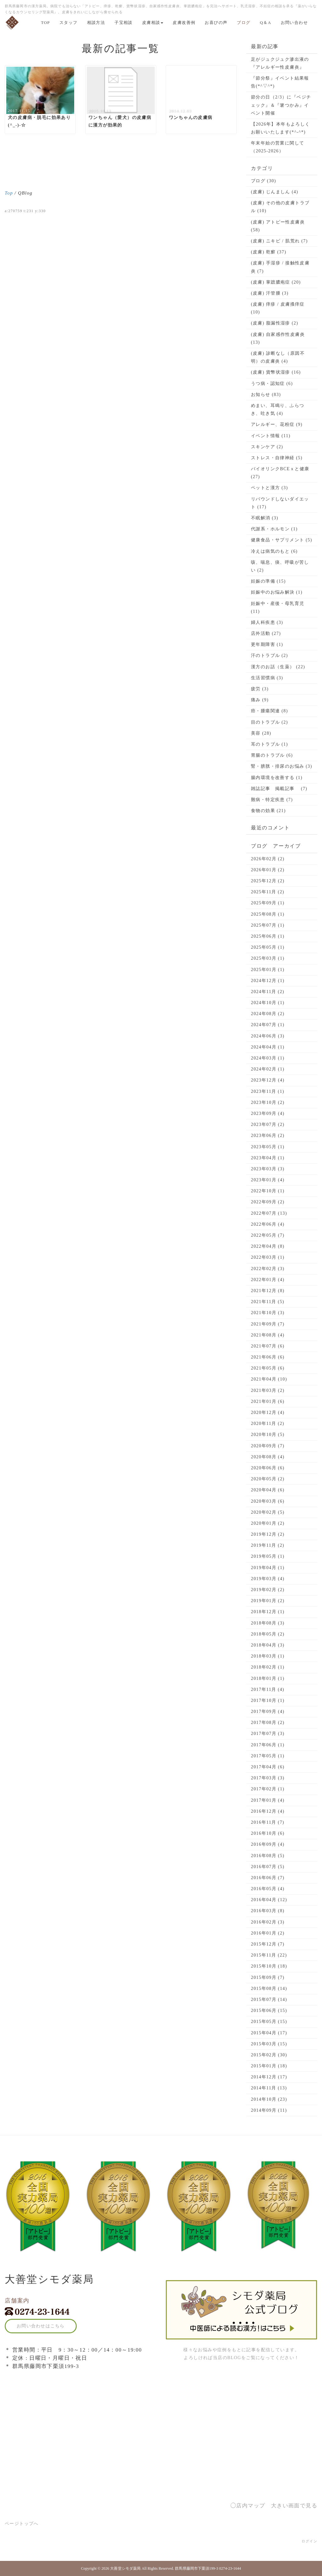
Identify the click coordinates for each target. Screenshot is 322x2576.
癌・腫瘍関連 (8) (269, 711)
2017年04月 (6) (268, 1767)
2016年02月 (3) (268, 1922)
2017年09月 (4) (268, 1711)
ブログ (243, 22)
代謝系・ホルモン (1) (274, 529)
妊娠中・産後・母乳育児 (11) (277, 607)
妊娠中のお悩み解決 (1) (277, 592)
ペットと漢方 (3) (269, 487)
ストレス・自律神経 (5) (277, 457)
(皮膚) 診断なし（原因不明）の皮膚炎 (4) (278, 357)
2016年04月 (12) (269, 1899)
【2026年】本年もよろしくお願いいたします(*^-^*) (280, 128)
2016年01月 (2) (268, 1933)
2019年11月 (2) (267, 1545)
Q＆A (265, 22)
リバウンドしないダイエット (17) (280, 503)
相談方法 (96, 22)
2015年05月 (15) (269, 2021)
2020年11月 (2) (267, 1423)
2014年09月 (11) (269, 2110)
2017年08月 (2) (268, 1722)
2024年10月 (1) (268, 1002)
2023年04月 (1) (268, 1157)
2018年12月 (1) (268, 1611)
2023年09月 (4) (268, 1113)
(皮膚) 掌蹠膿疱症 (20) (276, 282)
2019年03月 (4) (268, 1578)
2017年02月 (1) (268, 1789)
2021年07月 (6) (268, 1346)
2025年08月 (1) (268, 914)
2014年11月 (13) (269, 2088)
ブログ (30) (263, 180)
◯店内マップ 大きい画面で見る (273, 2506)
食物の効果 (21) (268, 810)
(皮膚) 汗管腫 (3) (269, 293)
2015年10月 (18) (269, 1966)
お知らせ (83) (266, 394)
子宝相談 (123, 22)
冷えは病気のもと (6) (274, 551)
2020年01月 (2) (268, 1523)
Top (9, 192)
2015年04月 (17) (269, 2033)
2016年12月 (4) (268, 1811)
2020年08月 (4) (268, 1457)
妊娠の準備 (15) (268, 581)
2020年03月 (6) (268, 1501)
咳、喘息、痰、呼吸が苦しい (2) (280, 566)
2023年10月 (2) (268, 1102)
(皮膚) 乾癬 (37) (268, 252)
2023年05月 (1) (268, 1146)
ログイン (309, 2541)
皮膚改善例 (184, 22)
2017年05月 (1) (268, 1756)
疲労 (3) (260, 688)
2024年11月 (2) (267, 991)
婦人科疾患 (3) (267, 622)
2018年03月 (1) (268, 1656)
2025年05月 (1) (268, 947)
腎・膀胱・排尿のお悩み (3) (281, 766)
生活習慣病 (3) (267, 677)
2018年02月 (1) (268, 1667)
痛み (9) (260, 700)
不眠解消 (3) (264, 518)
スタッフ (68, 22)
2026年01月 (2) (268, 869)
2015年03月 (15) (269, 2044)
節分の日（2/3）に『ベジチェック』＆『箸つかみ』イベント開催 (281, 105)
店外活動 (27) (266, 633)
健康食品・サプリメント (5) (281, 540)
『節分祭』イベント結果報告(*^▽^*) (280, 82)
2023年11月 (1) (267, 1091)
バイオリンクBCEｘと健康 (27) (280, 472)
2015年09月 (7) (268, 1977)
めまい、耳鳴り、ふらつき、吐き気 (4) (277, 409)
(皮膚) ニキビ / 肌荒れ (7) (279, 241)
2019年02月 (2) (268, 1589)
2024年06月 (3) (268, 1036)
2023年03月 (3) (268, 1169)
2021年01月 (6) (268, 1401)
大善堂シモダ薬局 (125, 2568)
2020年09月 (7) (268, 1445)
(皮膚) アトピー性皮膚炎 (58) (278, 226)
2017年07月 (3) (268, 1733)
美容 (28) (261, 733)
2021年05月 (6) (268, 1368)
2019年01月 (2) (268, 1600)
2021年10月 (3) (268, 1312)
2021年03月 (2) (268, 1390)
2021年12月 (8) (268, 1290)
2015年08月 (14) (269, 1988)
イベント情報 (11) (271, 435)
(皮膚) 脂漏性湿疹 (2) (274, 323)
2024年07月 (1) (268, 1024)
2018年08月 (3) (268, 1623)
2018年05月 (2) (268, 1634)
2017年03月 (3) (268, 1778)
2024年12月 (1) (268, 980)
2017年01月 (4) (268, 1800)
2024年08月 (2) (268, 1013)
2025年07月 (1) (268, 925)
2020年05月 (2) (268, 1479)
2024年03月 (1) (268, 1058)
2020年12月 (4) (268, 1412)
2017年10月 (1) (268, 1700)
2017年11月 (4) (267, 1689)
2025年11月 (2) (267, 892)
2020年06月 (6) (268, 1468)
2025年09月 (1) (268, 903)
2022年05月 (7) (268, 1235)
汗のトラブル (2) (269, 655)
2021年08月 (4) (268, 1335)
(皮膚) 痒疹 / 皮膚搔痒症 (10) (278, 308)
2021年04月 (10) (269, 1379)
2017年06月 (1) (268, 1745)
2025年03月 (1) (268, 958)
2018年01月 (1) (268, 1678)
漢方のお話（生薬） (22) (278, 666)
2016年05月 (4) (268, 1888)
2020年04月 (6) (268, 1490)
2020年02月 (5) (268, 1512)
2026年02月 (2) (268, 858)
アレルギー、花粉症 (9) (277, 424)
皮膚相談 (153, 22)
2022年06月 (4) (268, 1224)
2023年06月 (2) (268, 1135)
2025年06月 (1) (268, 936)
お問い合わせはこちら (41, 2326)
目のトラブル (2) (269, 722)
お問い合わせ (294, 22)
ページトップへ (22, 2523)
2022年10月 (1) (268, 1191)
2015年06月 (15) (269, 2010)
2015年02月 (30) (269, 2055)
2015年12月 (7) (268, 1944)
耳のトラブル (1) (269, 744)
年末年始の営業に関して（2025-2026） (277, 147)
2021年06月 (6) (268, 1357)
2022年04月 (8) (268, 1246)
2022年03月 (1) (268, 1257)
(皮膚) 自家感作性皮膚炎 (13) (278, 338)
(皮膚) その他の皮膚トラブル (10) (280, 207)
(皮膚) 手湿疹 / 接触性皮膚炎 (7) (280, 267)
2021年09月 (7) (268, 1324)
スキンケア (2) (267, 446)
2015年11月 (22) (269, 1955)
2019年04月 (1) (268, 1567)
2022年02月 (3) (268, 1268)
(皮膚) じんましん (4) (274, 191)
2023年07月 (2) (268, 1124)
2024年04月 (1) (268, 1047)
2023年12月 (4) (268, 1080)
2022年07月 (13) (269, 1213)
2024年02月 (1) (268, 1069)
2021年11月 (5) (267, 1301)
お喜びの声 (216, 22)
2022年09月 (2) (268, 1202)
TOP (45, 22)
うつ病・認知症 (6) (272, 383)
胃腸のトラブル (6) (272, 755)
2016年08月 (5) (268, 1855)
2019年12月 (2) (268, 1534)
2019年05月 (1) (268, 1556)
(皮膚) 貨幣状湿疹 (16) (276, 372)
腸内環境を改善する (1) (277, 777)
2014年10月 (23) (269, 2099)
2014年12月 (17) (269, 2077)
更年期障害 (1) (267, 644)
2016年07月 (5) (268, 1866)
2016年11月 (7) (267, 1822)
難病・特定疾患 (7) (272, 799)
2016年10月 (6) (268, 1833)
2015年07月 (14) (269, 1999)
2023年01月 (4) (268, 1180)
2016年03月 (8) (268, 1910)
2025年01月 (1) (268, 969)
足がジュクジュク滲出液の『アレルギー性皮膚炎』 (280, 63)
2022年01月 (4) (268, 1279)
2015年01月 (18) (269, 2066)
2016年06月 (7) (268, 1877)
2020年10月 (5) (268, 1434)
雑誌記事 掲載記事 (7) (279, 788)
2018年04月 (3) (268, 1645)
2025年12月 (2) (268, 880)
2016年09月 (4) (268, 1844)
